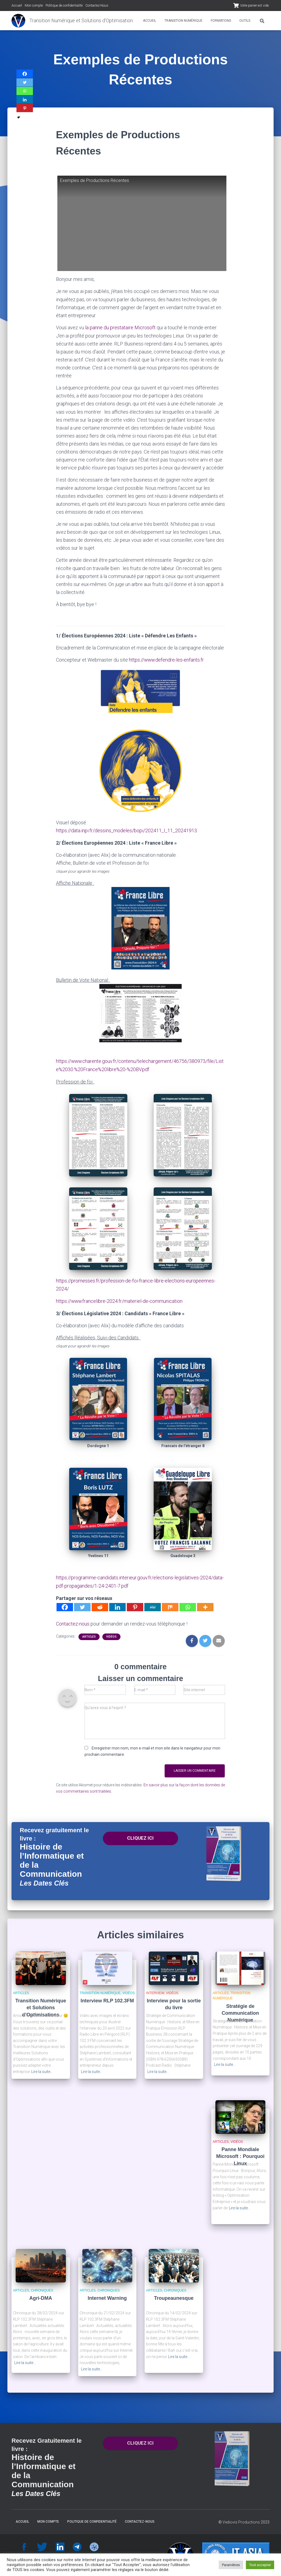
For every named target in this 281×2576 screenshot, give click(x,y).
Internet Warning (107, 2296)
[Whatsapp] (187, 1605)
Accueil (17, 5)
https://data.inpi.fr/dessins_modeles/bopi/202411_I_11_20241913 (126, 830)
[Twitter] (82, 1605)
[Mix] (170, 1605)
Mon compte (34, 5)
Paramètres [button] (231, 2565)
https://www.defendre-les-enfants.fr (167, 660)
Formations (221, 21)
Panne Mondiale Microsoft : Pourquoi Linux (240, 2154)
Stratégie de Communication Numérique (240, 2011)
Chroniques (42, 2288)
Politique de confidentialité (64, 5)
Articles (89, 1634)
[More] (205, 1605)
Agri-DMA (40, 2296)
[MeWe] (152, 1605)
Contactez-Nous (96, 5)
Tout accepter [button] (260, 2565)
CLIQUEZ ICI (140, 1836)
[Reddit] (100, 1605)
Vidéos (111, 1634)
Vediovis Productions (241, 2520)
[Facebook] (65, 1605)
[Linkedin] (117, 1605)
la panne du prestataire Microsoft (120, 327)
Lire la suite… (42, 2069)
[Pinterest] (135, 1605)
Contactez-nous (72, 1622)
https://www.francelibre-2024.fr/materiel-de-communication (119, 1300)
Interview (155, 1991)
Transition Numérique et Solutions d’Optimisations (40, 2005)
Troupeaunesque (173, 2296)
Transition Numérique (183, 21)
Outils (244, 21)
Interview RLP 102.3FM (107, 1998)
